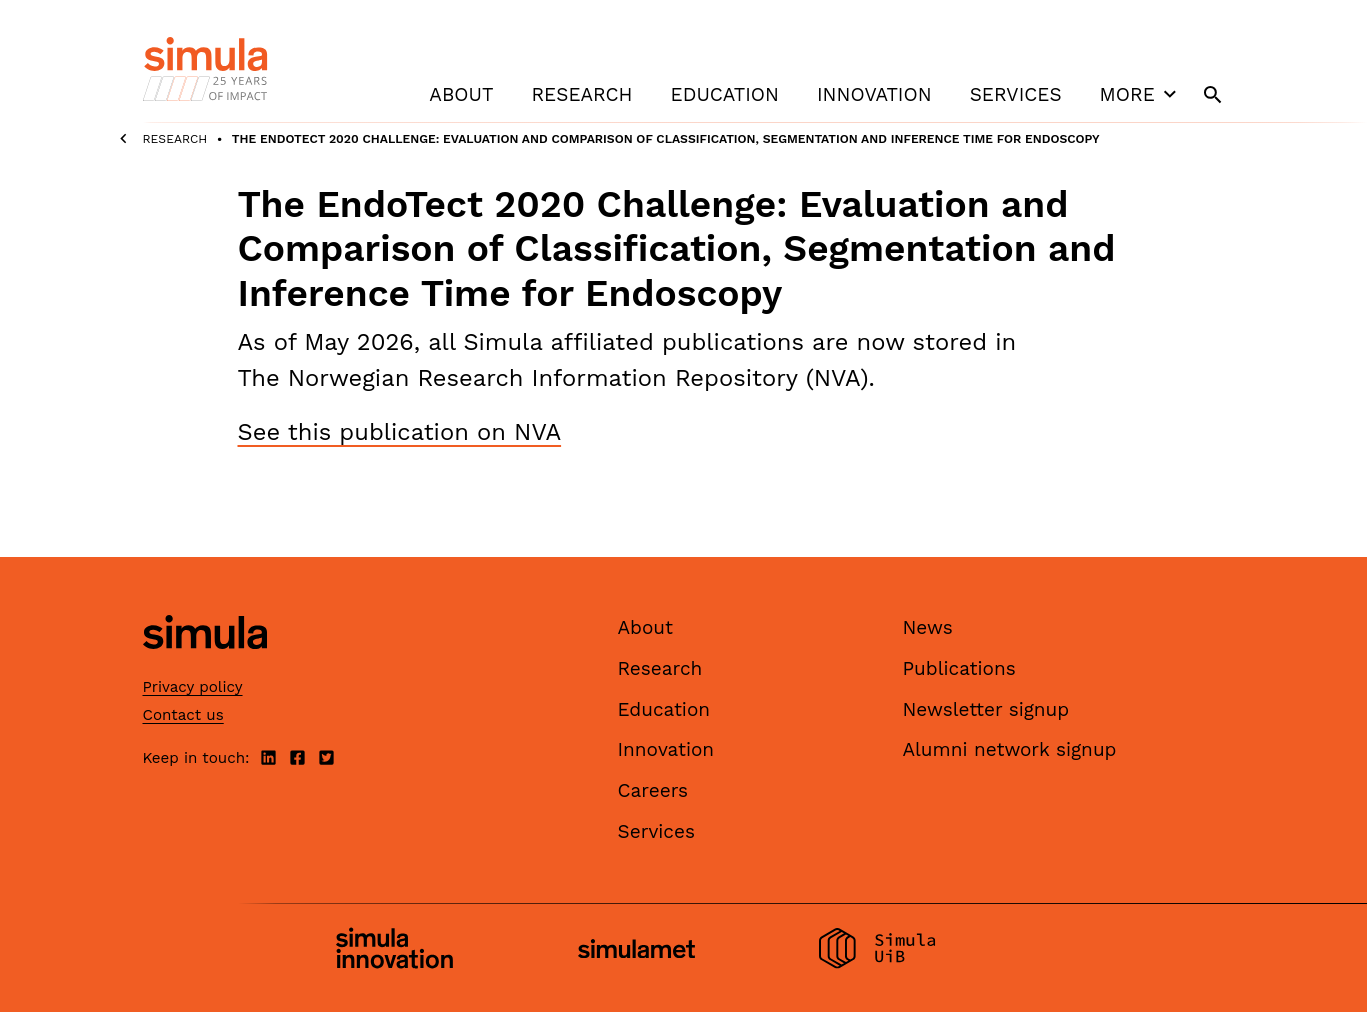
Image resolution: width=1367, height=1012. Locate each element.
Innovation (874, 94)
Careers (653, 790)
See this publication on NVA (400, 432)
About (461, 94)
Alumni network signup (1010, 749)
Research (581, 94)
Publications (959, 668)
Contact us (183, 715)
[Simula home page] (205, 666)
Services (1016, 94)
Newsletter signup (986, 709)
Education (725, 94)
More (1141, 94)
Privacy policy (193, 687)
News (928, 627)
